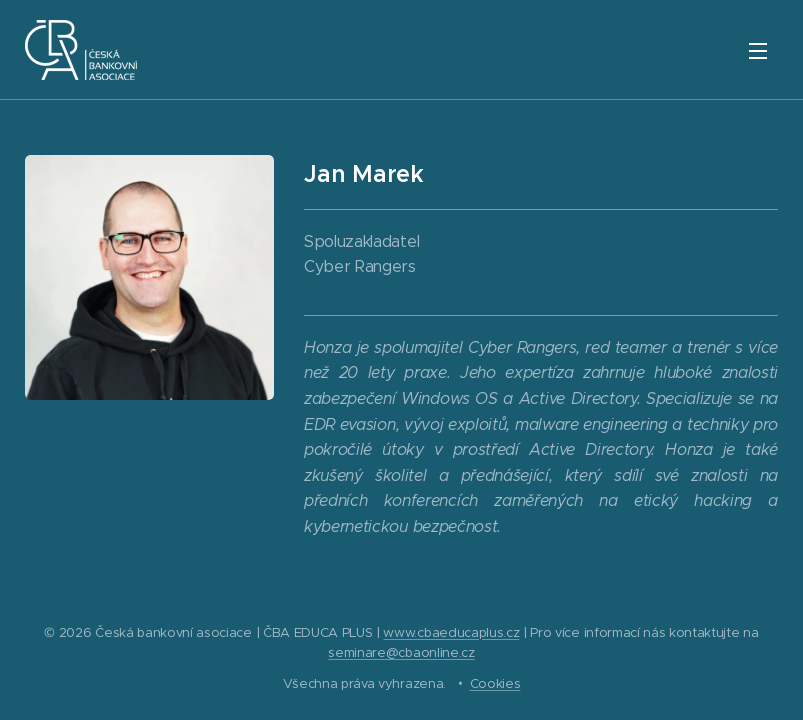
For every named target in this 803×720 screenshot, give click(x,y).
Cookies (495, 683)
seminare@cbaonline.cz (401, 652)
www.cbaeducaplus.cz (451, 632)
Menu (758, 51)
